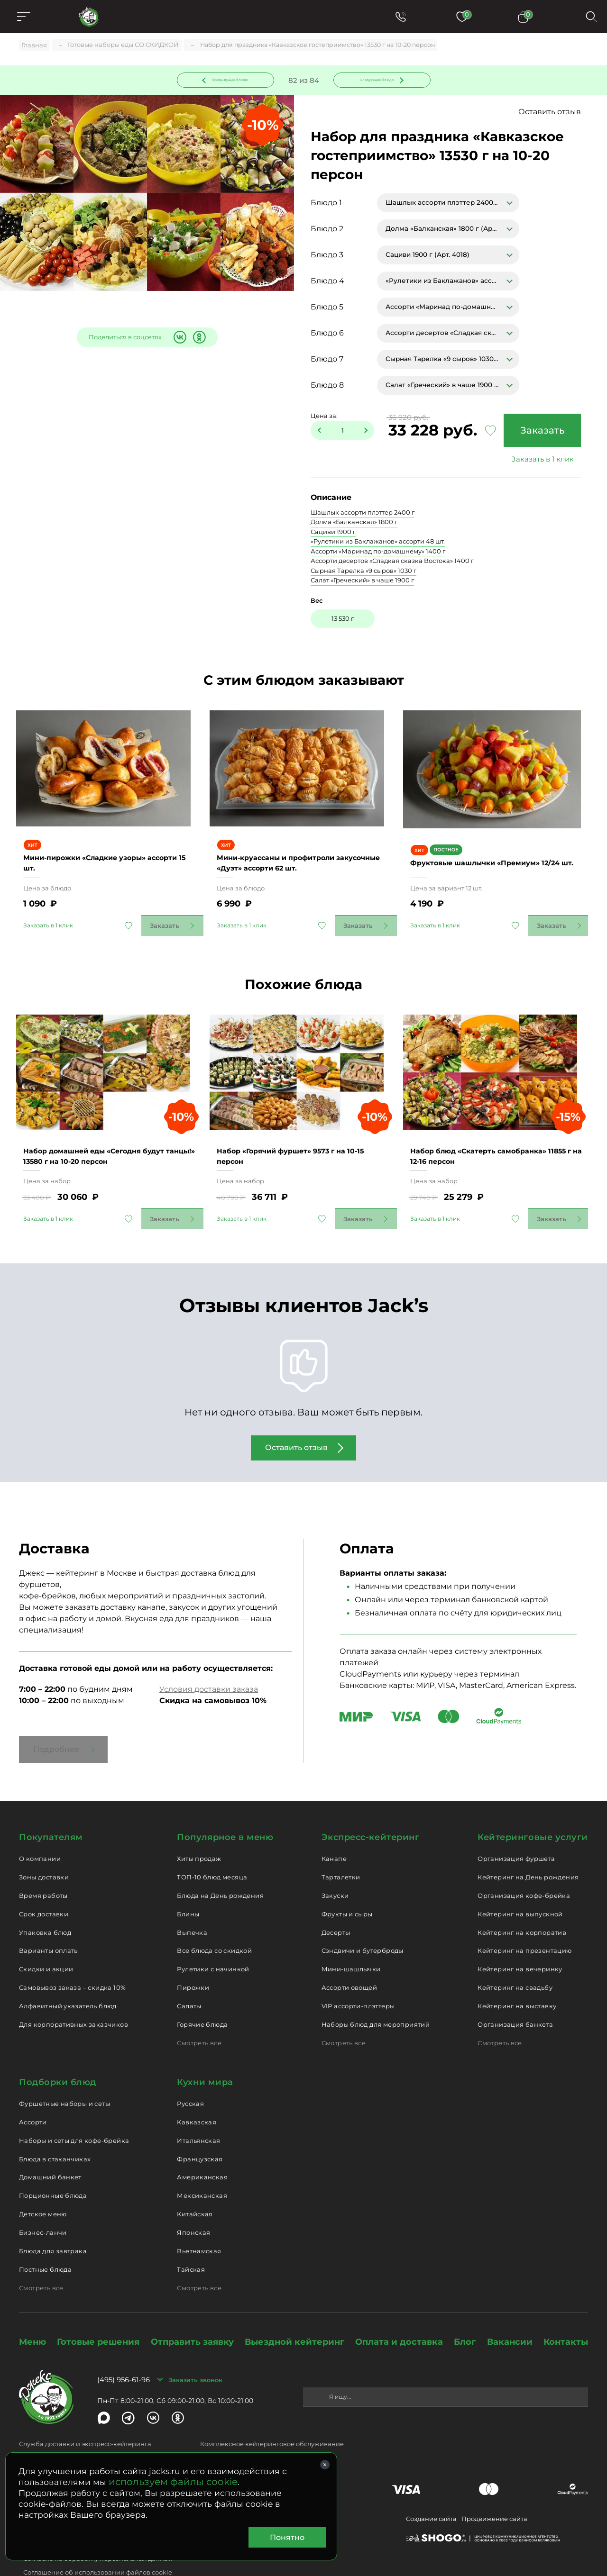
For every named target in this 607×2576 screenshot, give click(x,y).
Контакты (565, 2313)
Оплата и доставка (399, 2313)
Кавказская (196, 2093)
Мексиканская (202, 2166)
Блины (188, 1885)
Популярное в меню (225, 1808)
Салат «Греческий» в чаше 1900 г (362, 582)
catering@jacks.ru (228, 2430)
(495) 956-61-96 (123, 2350)
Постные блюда (45, 2240)
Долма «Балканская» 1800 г (354, 523)
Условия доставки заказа (208, 1660)
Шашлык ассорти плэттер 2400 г (362, 514)
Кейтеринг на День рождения (528, 1848)
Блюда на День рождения (220, 1866)
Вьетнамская (199, 2222)
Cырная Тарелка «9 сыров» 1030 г (363, 572)
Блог (465, 2313)
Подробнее (56, 1720)
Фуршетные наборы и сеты (64, 2074)
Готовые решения (98, 2313)
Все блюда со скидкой (214, 1921)
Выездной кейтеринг (294, 2313)
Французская (199, 2130)
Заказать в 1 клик (539, 460)
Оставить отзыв (549, 113)
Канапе (334, 1829)
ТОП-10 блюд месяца (212, 1848)
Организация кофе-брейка (524, 1866)
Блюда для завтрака (53, 2222)
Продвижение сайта (494, 2490)
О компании (40, 1829)
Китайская (195, 2185)
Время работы (43, 1866)
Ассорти (33, 2093)
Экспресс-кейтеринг (371, 1808)
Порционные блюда (53, 2166)
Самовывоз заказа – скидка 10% (72, 1958)
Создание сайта (431, 2490)
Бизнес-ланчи (43, 2203)
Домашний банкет (50, 2148)
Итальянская (198, 2111)
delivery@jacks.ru (46, 2430)
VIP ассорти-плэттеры (358, 1977)
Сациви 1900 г (333, 533)
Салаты (189, 1977)
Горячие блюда (202, 1995)
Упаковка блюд (45, 1903)
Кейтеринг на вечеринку (520, 1940)
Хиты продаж (199, 1829)
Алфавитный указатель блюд (68, 1977)
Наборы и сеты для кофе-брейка (74, 2111)
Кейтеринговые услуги (533, 1808)
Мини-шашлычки (351, 1940)
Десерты (336, 1903)
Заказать (539, 432)
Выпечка (192, 1903)
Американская (202, 2148)
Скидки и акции (46, 1940)
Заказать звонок (195, 2350)
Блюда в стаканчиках (55, 2130)
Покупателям (51, 1808)
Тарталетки (341, 1848)
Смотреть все (199, 2013)
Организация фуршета (516, 1829)
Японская (193, 2203)
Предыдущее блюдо (231, 80)
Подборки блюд (57, 2053)
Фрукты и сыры (347, 1885)
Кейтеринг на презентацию (524, 1921)
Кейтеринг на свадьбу (515, 1958)
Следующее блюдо (376, 80)
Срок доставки (43, 1885)
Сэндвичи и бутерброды (363, 1921)
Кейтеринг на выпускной (520, 1885)
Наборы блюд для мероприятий (376, 1995)
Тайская (191, 2240)
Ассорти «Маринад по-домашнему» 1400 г (378, 553)
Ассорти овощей (349, 1958)
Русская (190, 2074)
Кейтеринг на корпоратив (522, 1903)
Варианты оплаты (49, 1921)
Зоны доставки (44, 1848)
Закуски (335, 1866)
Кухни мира (205, 2053)
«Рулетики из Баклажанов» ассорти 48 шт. (378, 543)
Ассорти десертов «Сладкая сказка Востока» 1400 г (392, 562)
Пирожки (193, 1958)
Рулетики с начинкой (213, 1940)
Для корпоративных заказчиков (73, 1995)
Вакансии (510, 2313)
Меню (32, 2313)
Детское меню (43, 2185)
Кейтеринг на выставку (517, 1977)
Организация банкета (515, 1995)
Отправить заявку (192, 2313)
